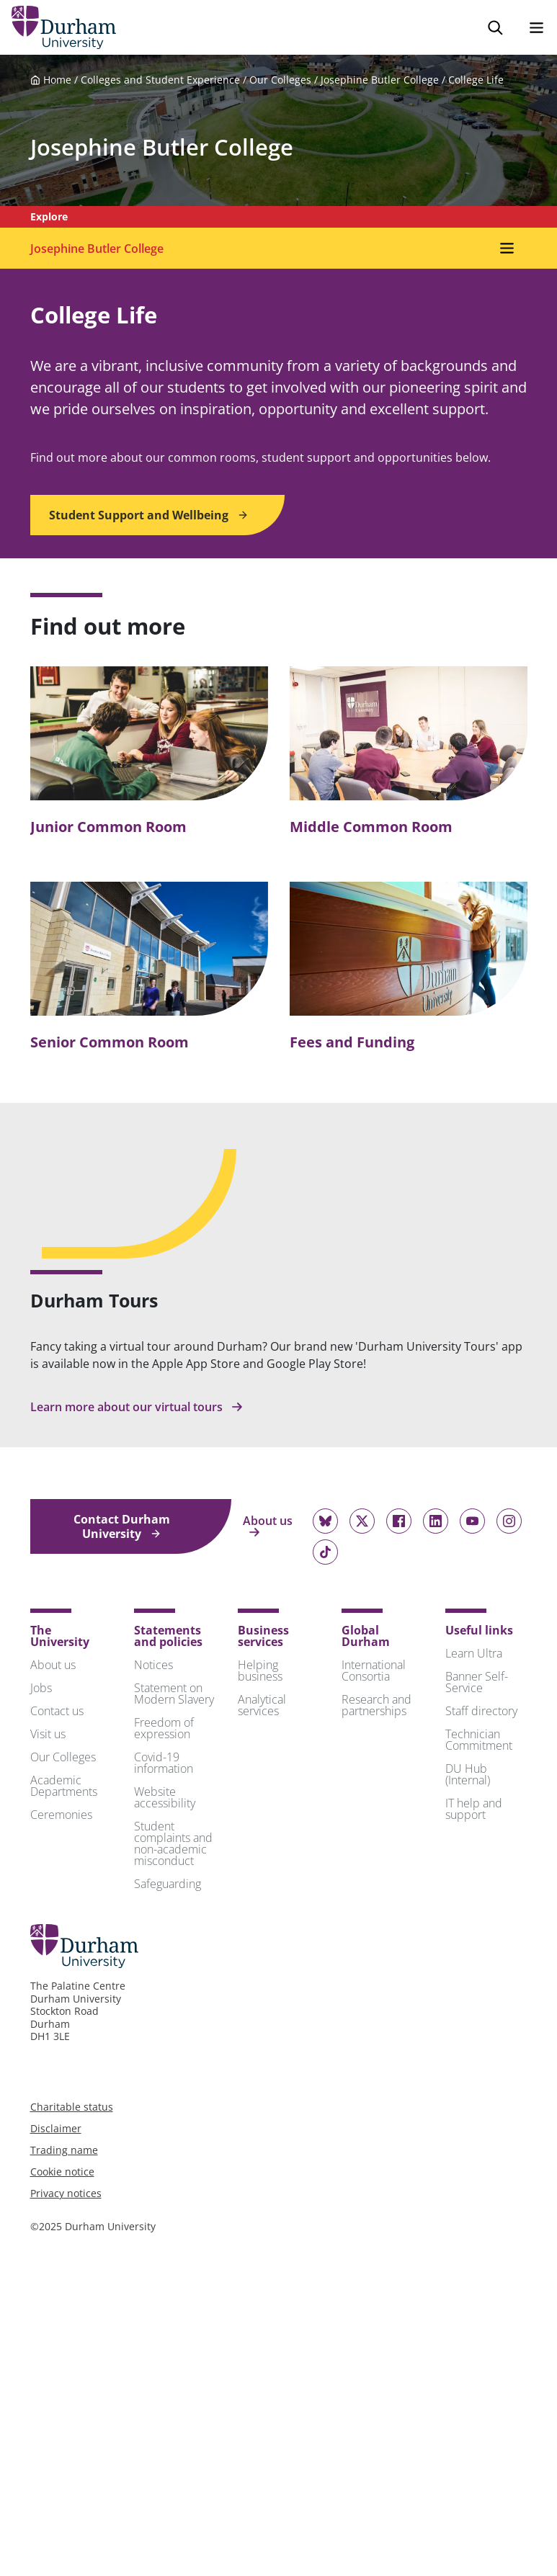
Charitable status (71, 2107)
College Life (476, 79)
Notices (153, 1665)
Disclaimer (55, 2128)
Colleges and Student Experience (160, 79)
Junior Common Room (108, 827)
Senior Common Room (109, 1042)
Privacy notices (66, 2193)
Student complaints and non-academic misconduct (173, 1843)
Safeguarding (167, 1884)
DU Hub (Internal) (467, 1774)
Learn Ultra (473, 1653)
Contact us (57, 1711)
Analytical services (262, 1705)
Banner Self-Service (476, 1682)
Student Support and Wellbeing (149, 515)
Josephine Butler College (380, 79)
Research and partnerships (376, 1705)
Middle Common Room (371, 827)
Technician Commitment (478, 1739)
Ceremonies (61, 1815)
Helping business (260, 1670)
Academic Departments (63, 1785)
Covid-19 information (163, 1762)
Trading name (64, 2150)
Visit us (48, 1734)
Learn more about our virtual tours (136, 1407)
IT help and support (473, 1809)
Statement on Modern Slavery (174, 1693)
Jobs (41, 1688)
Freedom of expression (164, 1728)
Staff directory (481, 1711)
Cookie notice (62, 2171)
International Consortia (374, 1670)
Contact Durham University (121, 1526)
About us (268, 1526)
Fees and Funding (352, 1042)
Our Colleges (280, 79)
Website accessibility (164, 1797)
